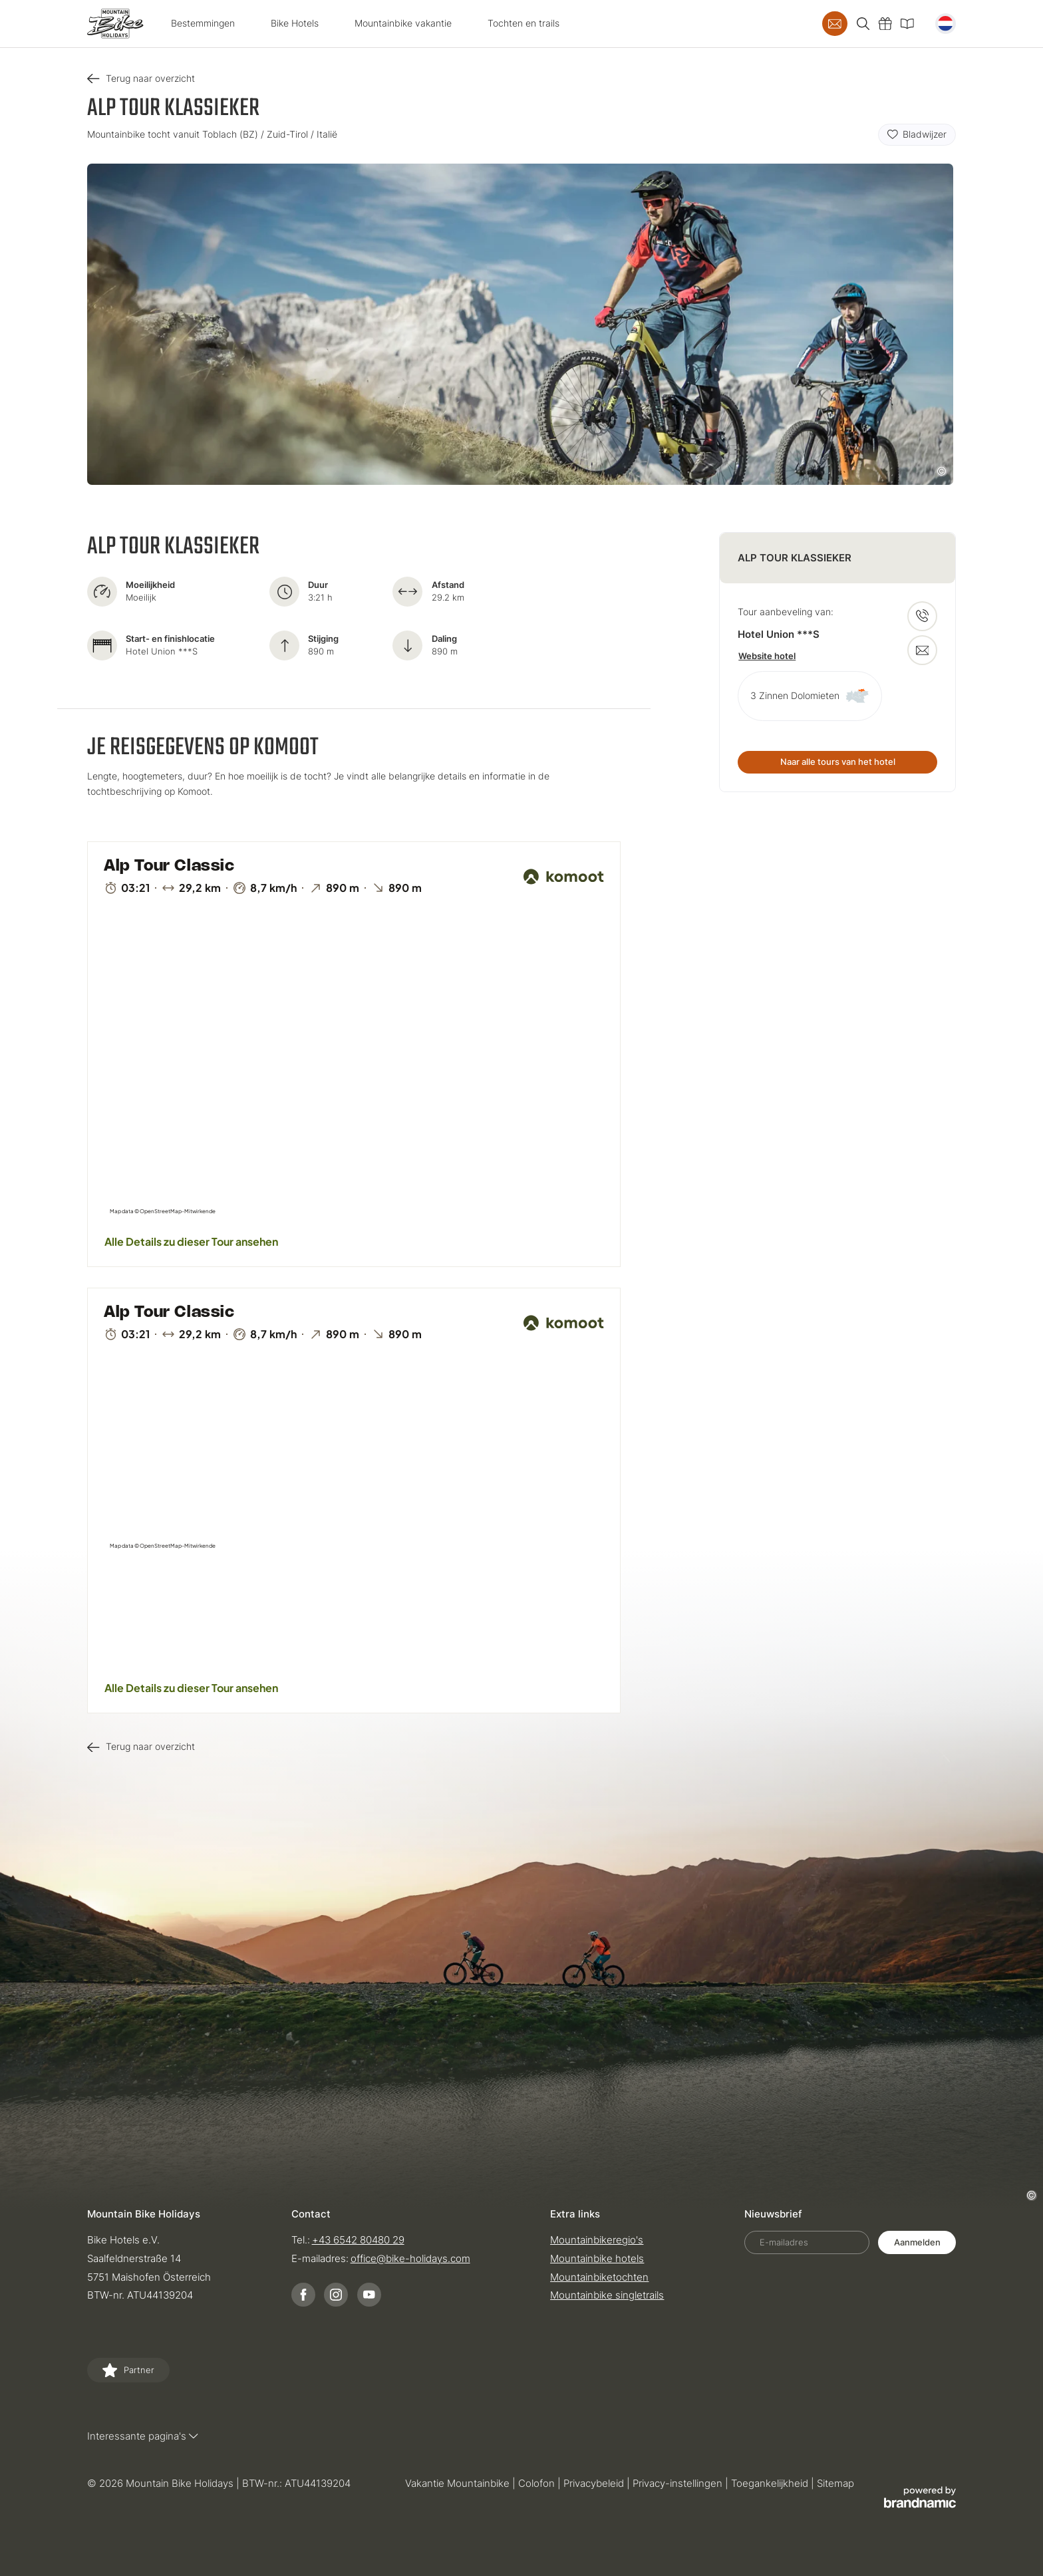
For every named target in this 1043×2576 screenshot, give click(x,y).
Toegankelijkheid (771, 2483)
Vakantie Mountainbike (458, 2483)
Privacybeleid (595, 2483)
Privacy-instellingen (679, 2483)
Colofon (537, 2483)
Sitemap (835, 2483)
